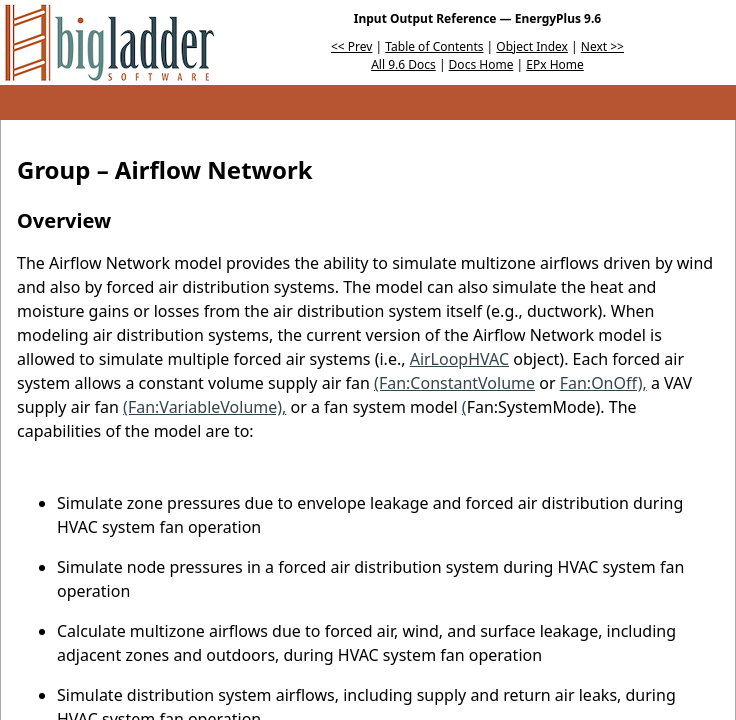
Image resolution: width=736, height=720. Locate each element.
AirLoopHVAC (459, 359)
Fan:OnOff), (603, 383)
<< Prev (351, 46)
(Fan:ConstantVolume (454, 383)
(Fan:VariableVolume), (204, 407)
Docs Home (481, 64)
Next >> (602, 46)
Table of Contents (434, 46)
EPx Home (555, 64)
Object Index (532, 46)
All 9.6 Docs (403, 64)
